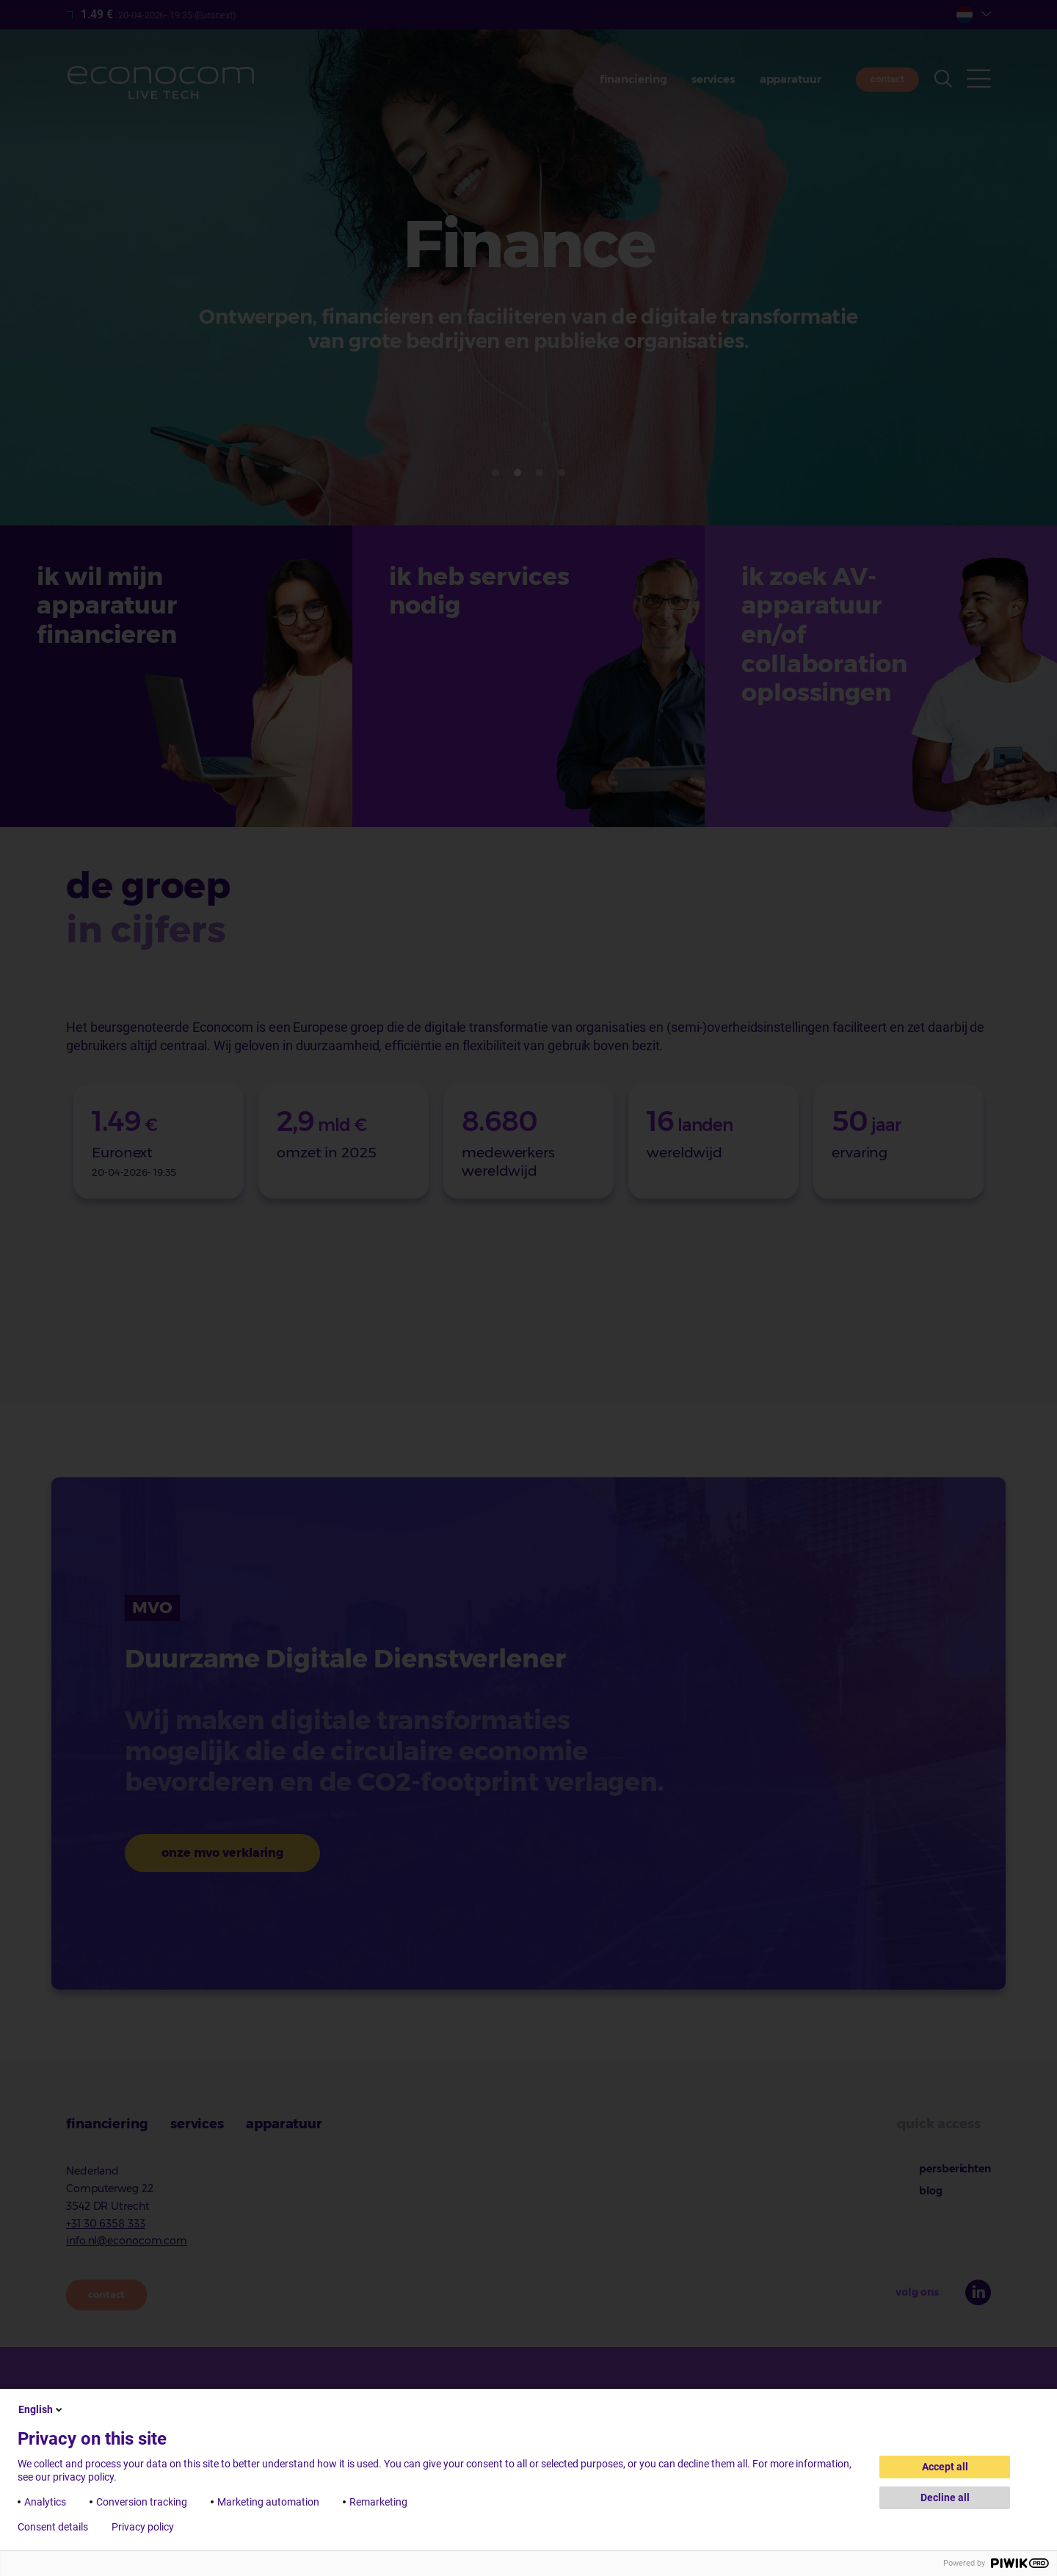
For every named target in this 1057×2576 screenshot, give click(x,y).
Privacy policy (143, 2527)
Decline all (945, 2497)
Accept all (945, 2467)
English (41, 2409)
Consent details (53, 2527)
